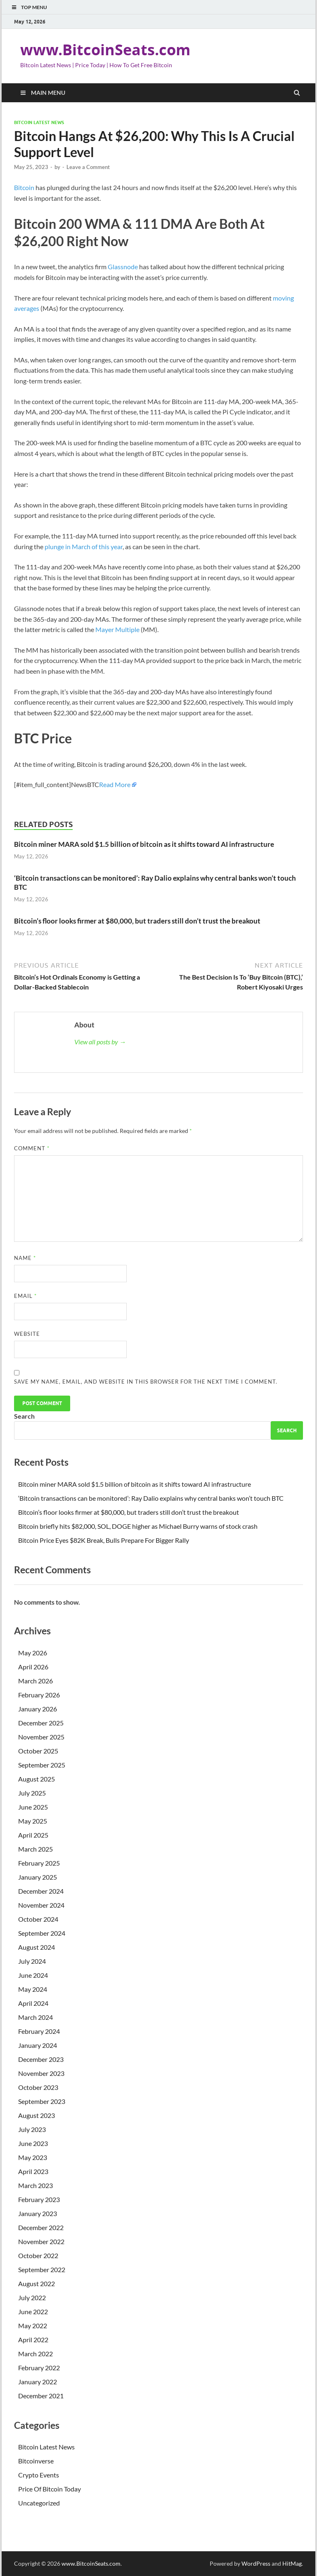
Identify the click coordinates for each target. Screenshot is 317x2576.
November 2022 (41, 2241)
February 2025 (39, 1863)
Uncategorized (39, 2503)
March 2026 (35, 1681)
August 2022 (36, 2283)
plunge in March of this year (84, 546)
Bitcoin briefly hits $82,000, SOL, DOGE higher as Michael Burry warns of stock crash (138, 1526)
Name (25, 1258)
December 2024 (41, 1891)
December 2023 (41, 2059)
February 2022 (39, 2368)
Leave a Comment (88, 167)
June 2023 (33, 2143)
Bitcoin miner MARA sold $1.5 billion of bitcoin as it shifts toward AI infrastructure (144, 844)
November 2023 (41, 2073)
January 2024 (37, 2045)
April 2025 (33, 1835)
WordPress (255, 2563)
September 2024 (41, 1933)
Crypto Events (38, 2475)
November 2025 (41, 1737)
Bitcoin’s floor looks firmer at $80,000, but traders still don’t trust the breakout (137, 921)
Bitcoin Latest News (39, 122)
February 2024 (39, 2031)
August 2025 (36, 1779)
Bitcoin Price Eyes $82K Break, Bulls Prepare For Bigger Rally (103, 1540)
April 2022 (33, 2339)
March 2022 (35, 2353)
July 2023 (32, 2129)
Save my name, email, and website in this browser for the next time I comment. (145, 1381)
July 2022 (32, 2297)
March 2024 (35, 2017)
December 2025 (41, 1723)
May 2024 (32, 1989)
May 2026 (32, 1653)
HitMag (292, 2563)
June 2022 (33, 2311)
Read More (114, 784)
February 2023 (39, 2199)
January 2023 (37, 2213)
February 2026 (39, 1695)
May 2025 (32, 1821)
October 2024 (38, 1919)
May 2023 (32, 2157)
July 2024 (32, 1961)
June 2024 (33, 1975)
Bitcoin (24, 187)
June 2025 (33, 1807)
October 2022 (38, 2255)
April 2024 (33, 2003)
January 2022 (37, 2382)
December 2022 (41, 2227)
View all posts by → (100, 1042)
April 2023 (33, 2171)
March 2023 (35, 2185)
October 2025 (38, 1751)
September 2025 (41, 1765)
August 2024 (36, 1947)
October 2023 (38, 2087)
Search (24, 1416)
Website (27, 1333)
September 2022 (41, 2269)
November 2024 (41, 1905)
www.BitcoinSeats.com (105, 50)
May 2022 (32, 2325)
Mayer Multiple (117, 629)
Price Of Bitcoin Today (49, 2489)
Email (25, 1296)
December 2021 (41, 2396)
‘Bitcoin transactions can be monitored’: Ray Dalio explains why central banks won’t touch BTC (151, 1498)
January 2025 (37, 1877)
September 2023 (41, 2101)
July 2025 (32, 1793)
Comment (32, 1148)
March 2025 (35, 1849)
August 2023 (36, 2115)
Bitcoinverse (36, 2461)
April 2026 (33, 1667)
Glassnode (123, 266)
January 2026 (37, 1709)
